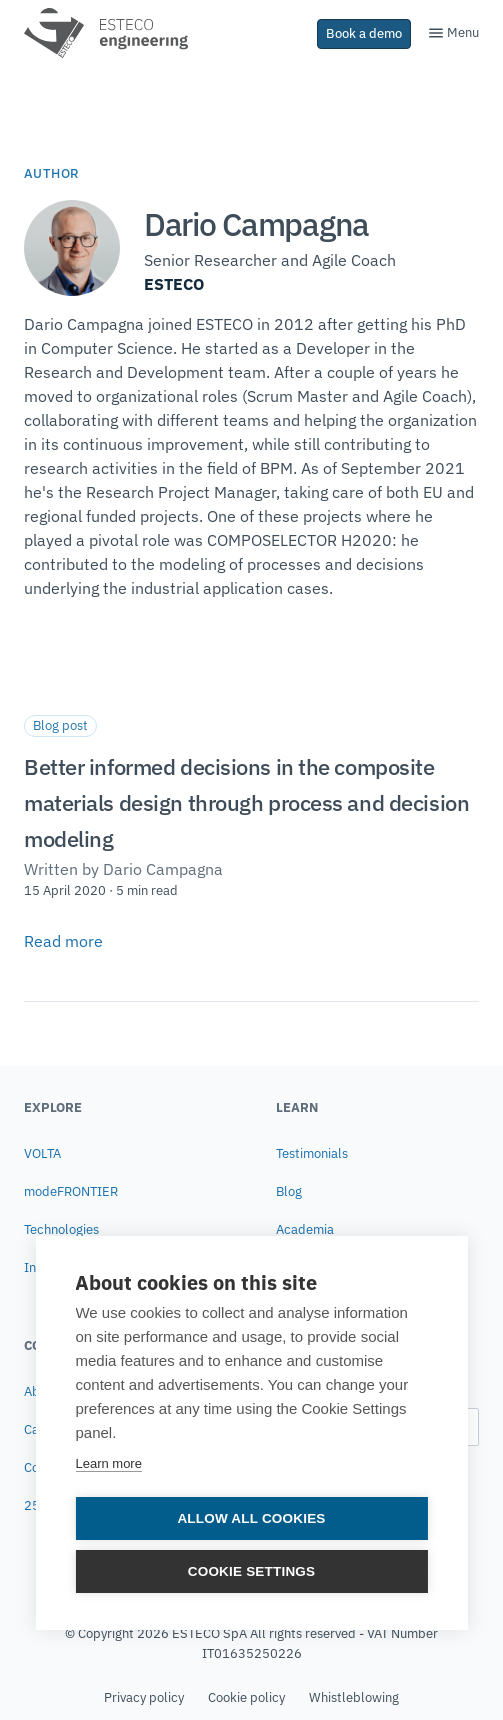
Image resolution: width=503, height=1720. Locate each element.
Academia (305, 1229)
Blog (289, 1191)
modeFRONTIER (71, 1191)
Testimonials (312, 1153)
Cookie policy (246, 1697)
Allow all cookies (251, 1519)
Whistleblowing (354, 1697)
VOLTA (42, 1153)
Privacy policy (144, 1697)
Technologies (61, 1229)
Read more (63, 941)
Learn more (108, 1464)
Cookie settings (252, 1572)
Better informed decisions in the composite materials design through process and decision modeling (246, 802)
